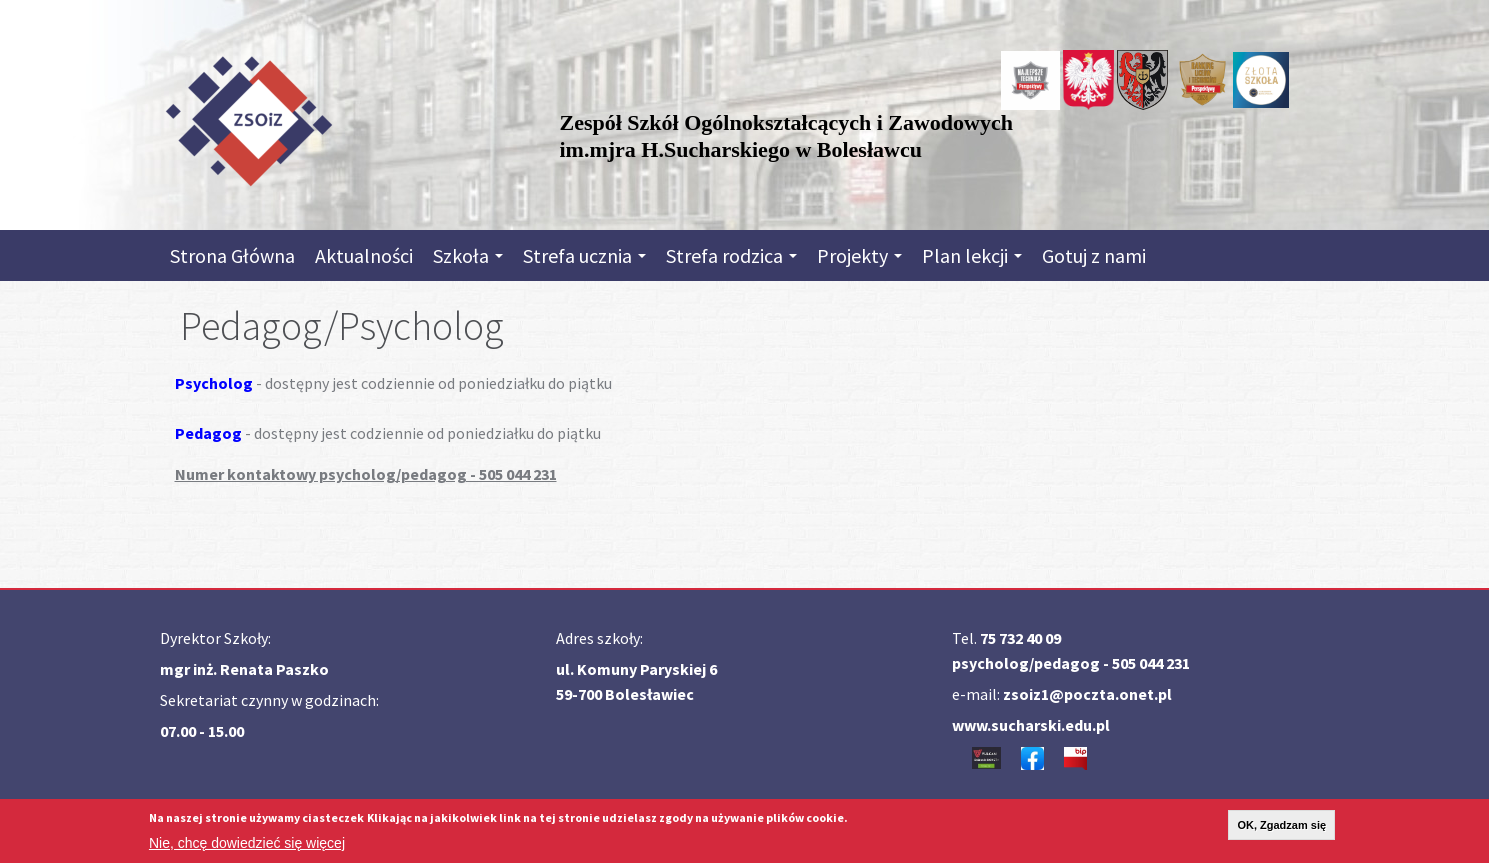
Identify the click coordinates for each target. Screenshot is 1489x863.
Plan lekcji (972, 255)
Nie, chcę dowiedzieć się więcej (247, 846)
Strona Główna (232, 255)
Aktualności (364, 255)
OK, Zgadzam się (1281, 828)
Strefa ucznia (584, 255)
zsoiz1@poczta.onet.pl (1087, 694)
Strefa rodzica (731, 255)
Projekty (859, 255)
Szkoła (468, 255)
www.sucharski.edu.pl (1031, 725)
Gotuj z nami (1094, 255)
